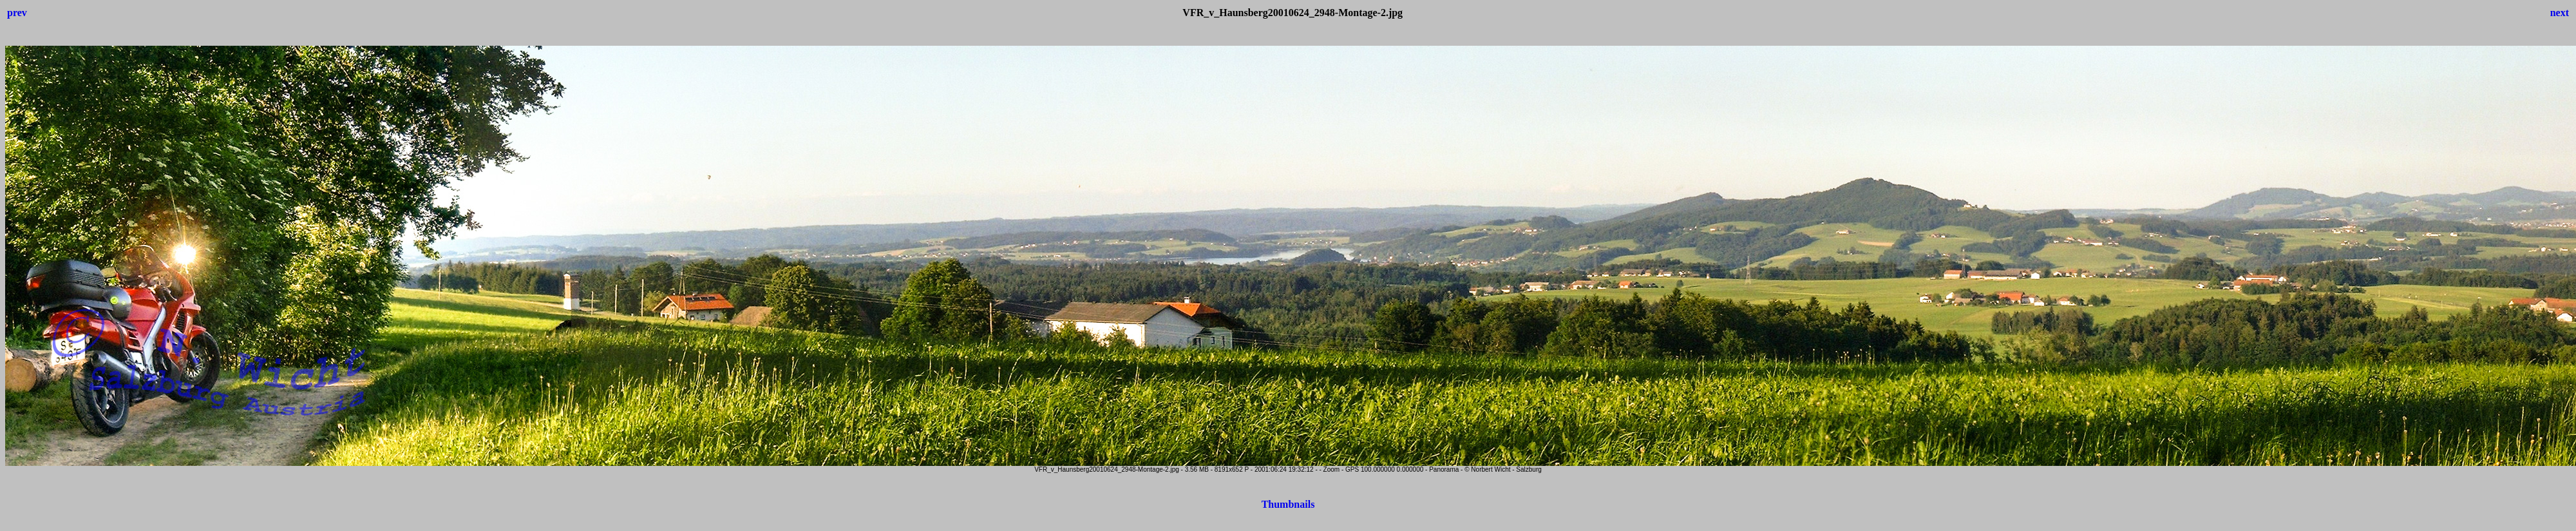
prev (17, 12)
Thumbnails (1288, 504)
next (2559, 12)
